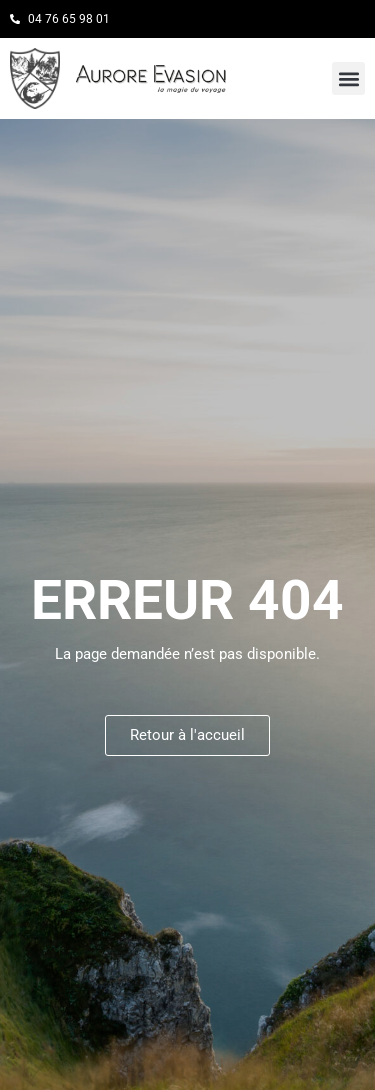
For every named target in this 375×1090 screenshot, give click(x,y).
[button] (348, 78)
